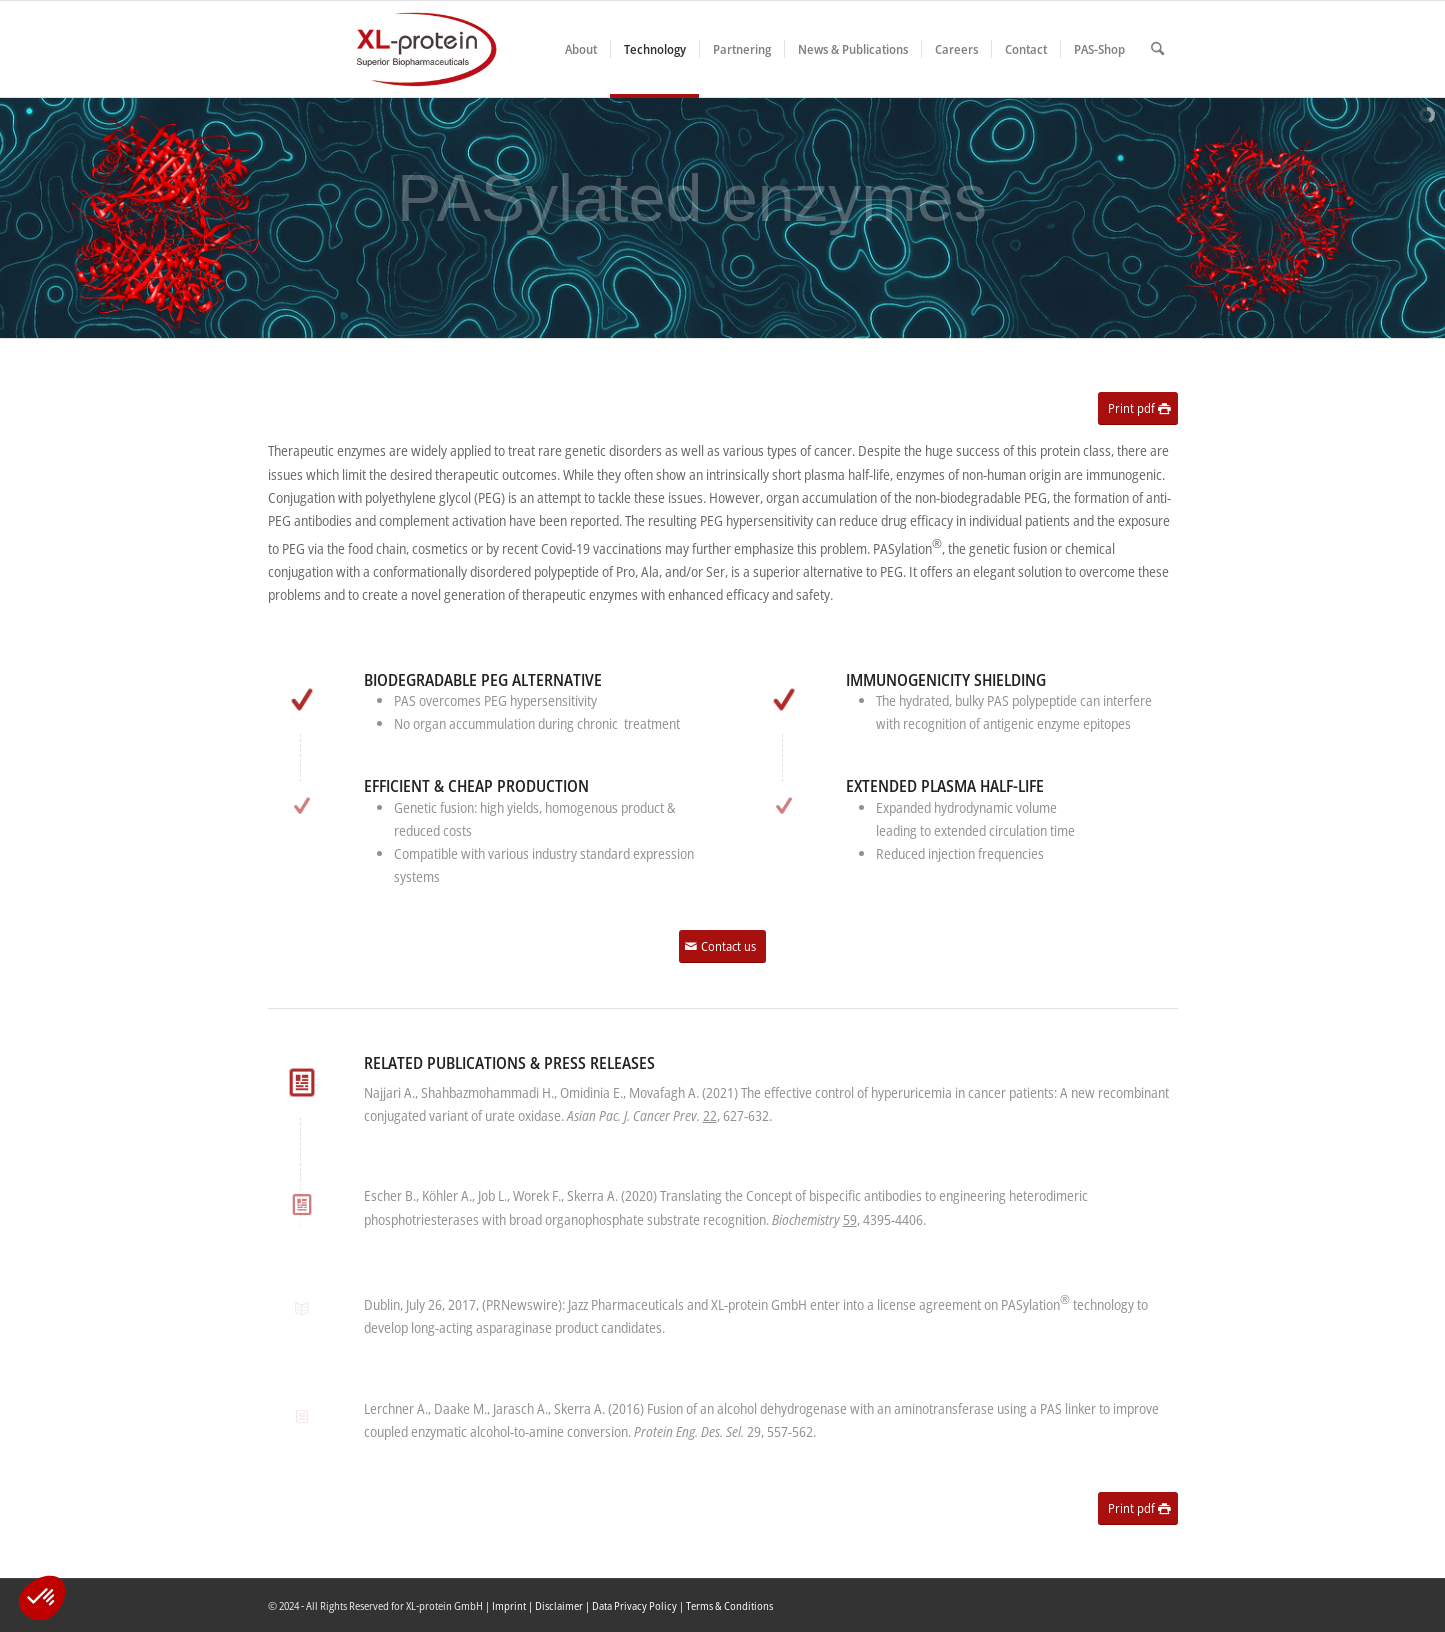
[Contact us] (722, 946)
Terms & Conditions (729, 1605)
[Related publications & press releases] (301, 1082)
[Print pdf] (1138, 408)
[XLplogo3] (383, 49)
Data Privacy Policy (634, 1605)
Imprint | (513, 1605)
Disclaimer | (563, 1605)
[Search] (1157, 49)
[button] (42, 1598)
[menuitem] (581, 49)
